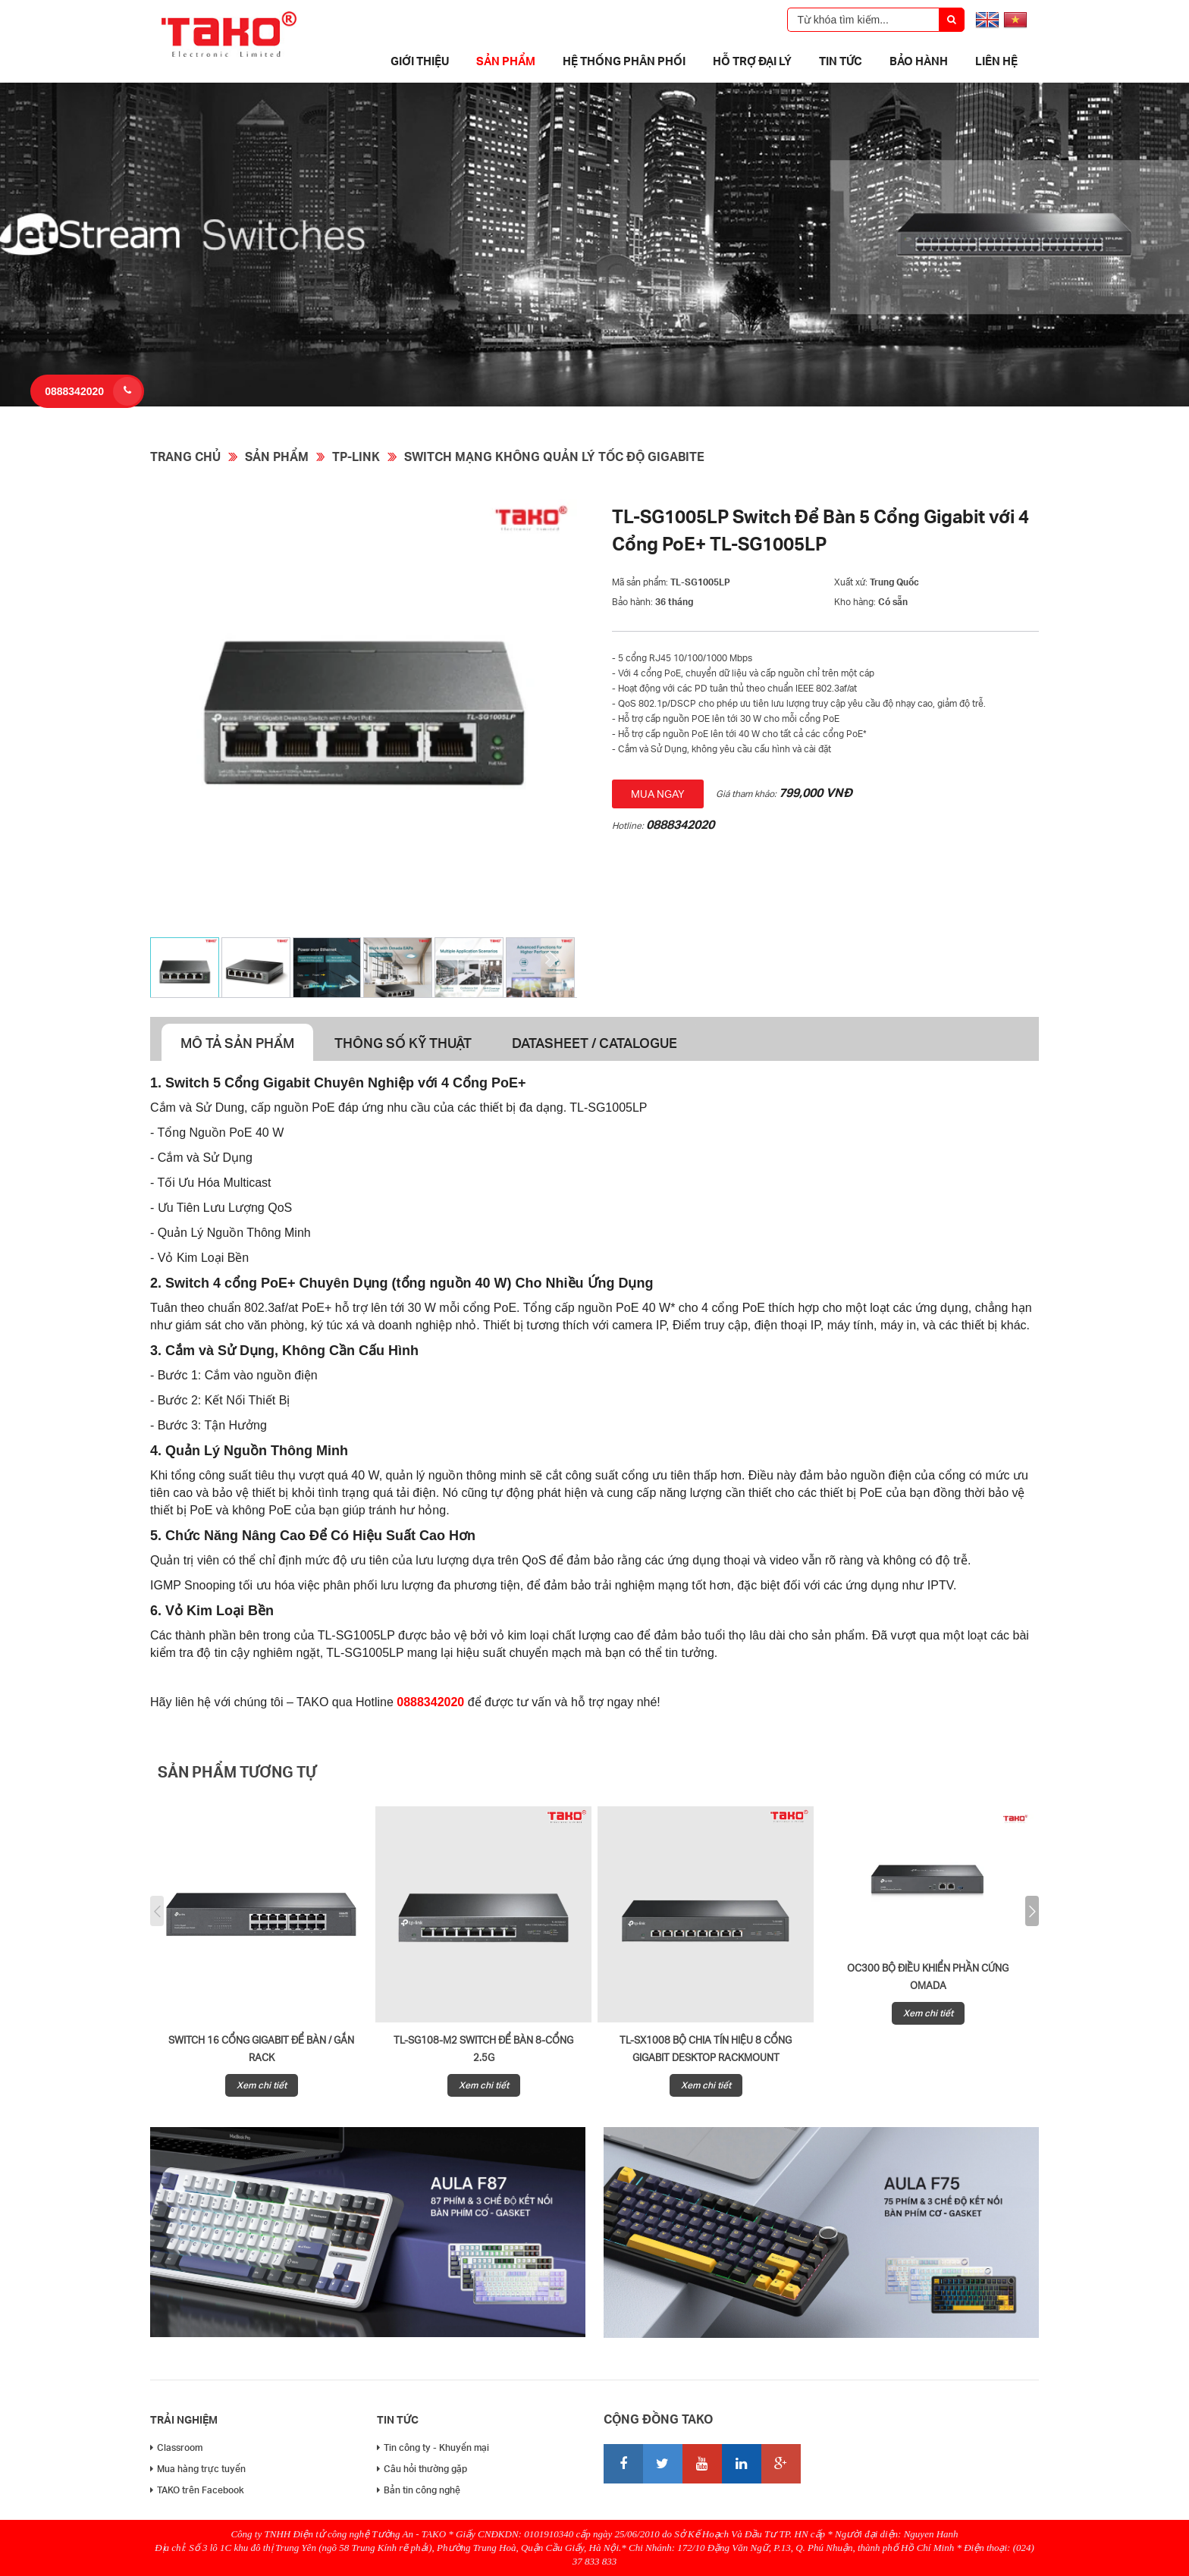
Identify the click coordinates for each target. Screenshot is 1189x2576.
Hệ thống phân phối (624, 60)
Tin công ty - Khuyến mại (433, 2447)
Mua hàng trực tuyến (198, 2468)
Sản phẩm (505, 60)
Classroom (176, 2447)
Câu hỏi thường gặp (422, 2468)
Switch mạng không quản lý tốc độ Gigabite (554, 456)
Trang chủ (185, 456)
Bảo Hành (918, 60)
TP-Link (356, 456)
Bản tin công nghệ (418, 2490)
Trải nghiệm (184, 2419)
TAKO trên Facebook (197, 2490)
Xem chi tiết (262, 2085)
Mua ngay (658, 793)
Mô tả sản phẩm (237, 1042)
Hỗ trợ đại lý (752, 60)
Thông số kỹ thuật (403, 1042)
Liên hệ (996, 60)
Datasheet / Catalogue (594, 1042)
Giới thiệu (420, 60)
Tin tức (840, 60)
